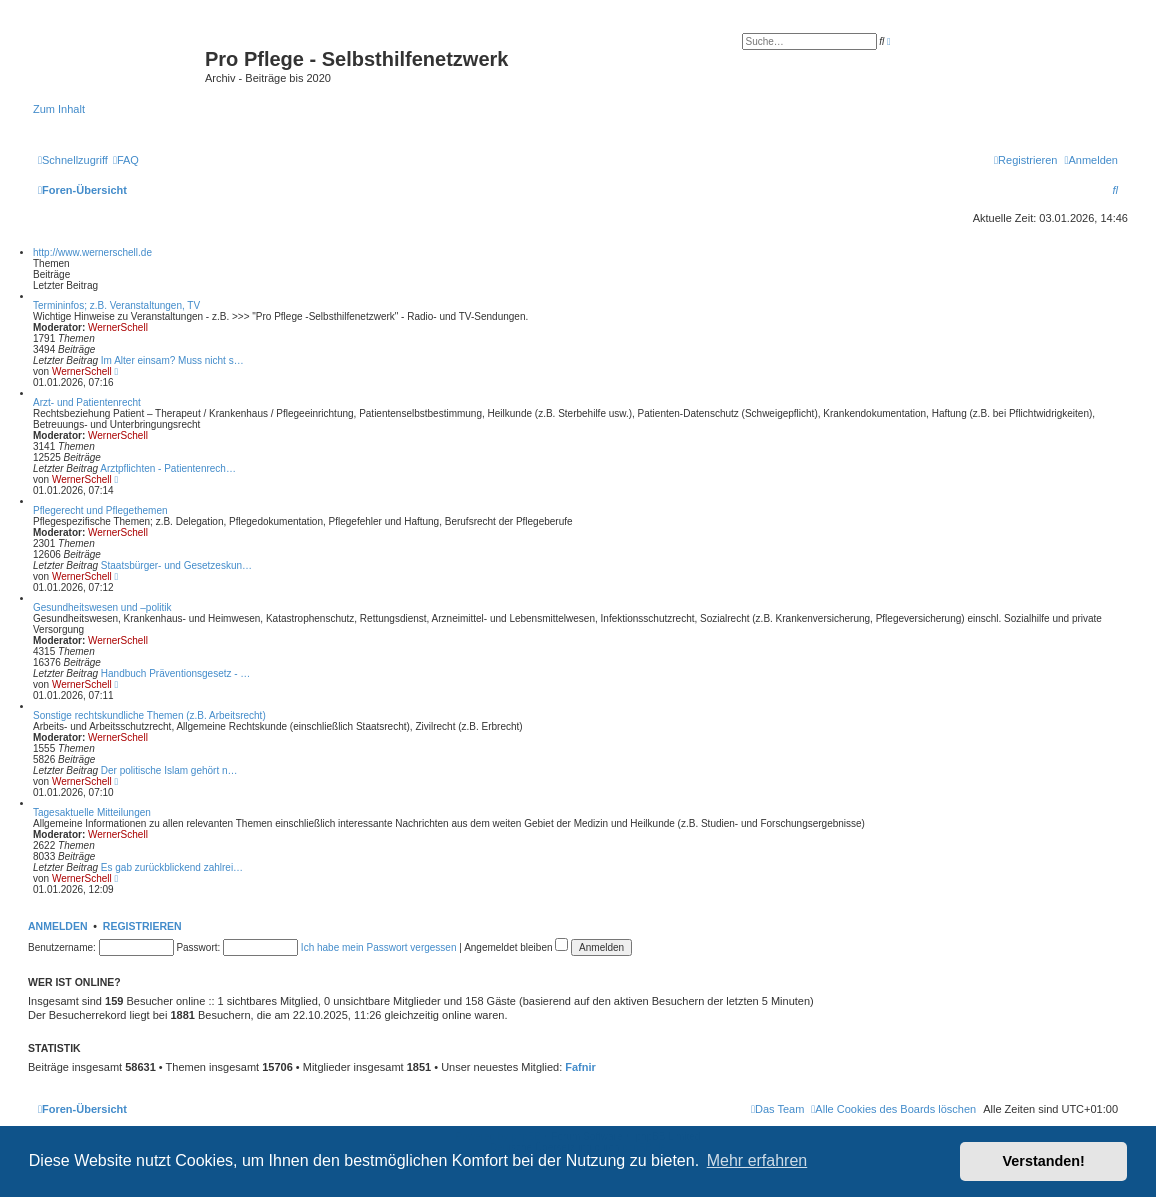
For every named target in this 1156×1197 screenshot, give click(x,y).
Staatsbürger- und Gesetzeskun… (176, 565)
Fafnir (580, 1067)
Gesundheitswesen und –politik (102, 607)
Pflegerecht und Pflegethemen (100, 510)
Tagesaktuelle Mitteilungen (92, 812)
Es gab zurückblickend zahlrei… (172, 867)
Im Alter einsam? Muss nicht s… (172, 360)
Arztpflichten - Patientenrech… (168, 468)
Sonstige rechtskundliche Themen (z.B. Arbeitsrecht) (149, 715)
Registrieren (142, 926)
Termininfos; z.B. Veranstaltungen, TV (116, 305)
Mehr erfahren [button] (757, 1160)
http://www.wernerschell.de (92, 252)
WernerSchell (118, 327)
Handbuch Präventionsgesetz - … (176, 673)
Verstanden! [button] (1044, 1161)
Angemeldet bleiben (516, 947)
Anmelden (58, 926)
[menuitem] (126, 160)
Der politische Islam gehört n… (169, 770)
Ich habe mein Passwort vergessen (379, 947)
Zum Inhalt (59, 109)
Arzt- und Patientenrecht (87, 402)
